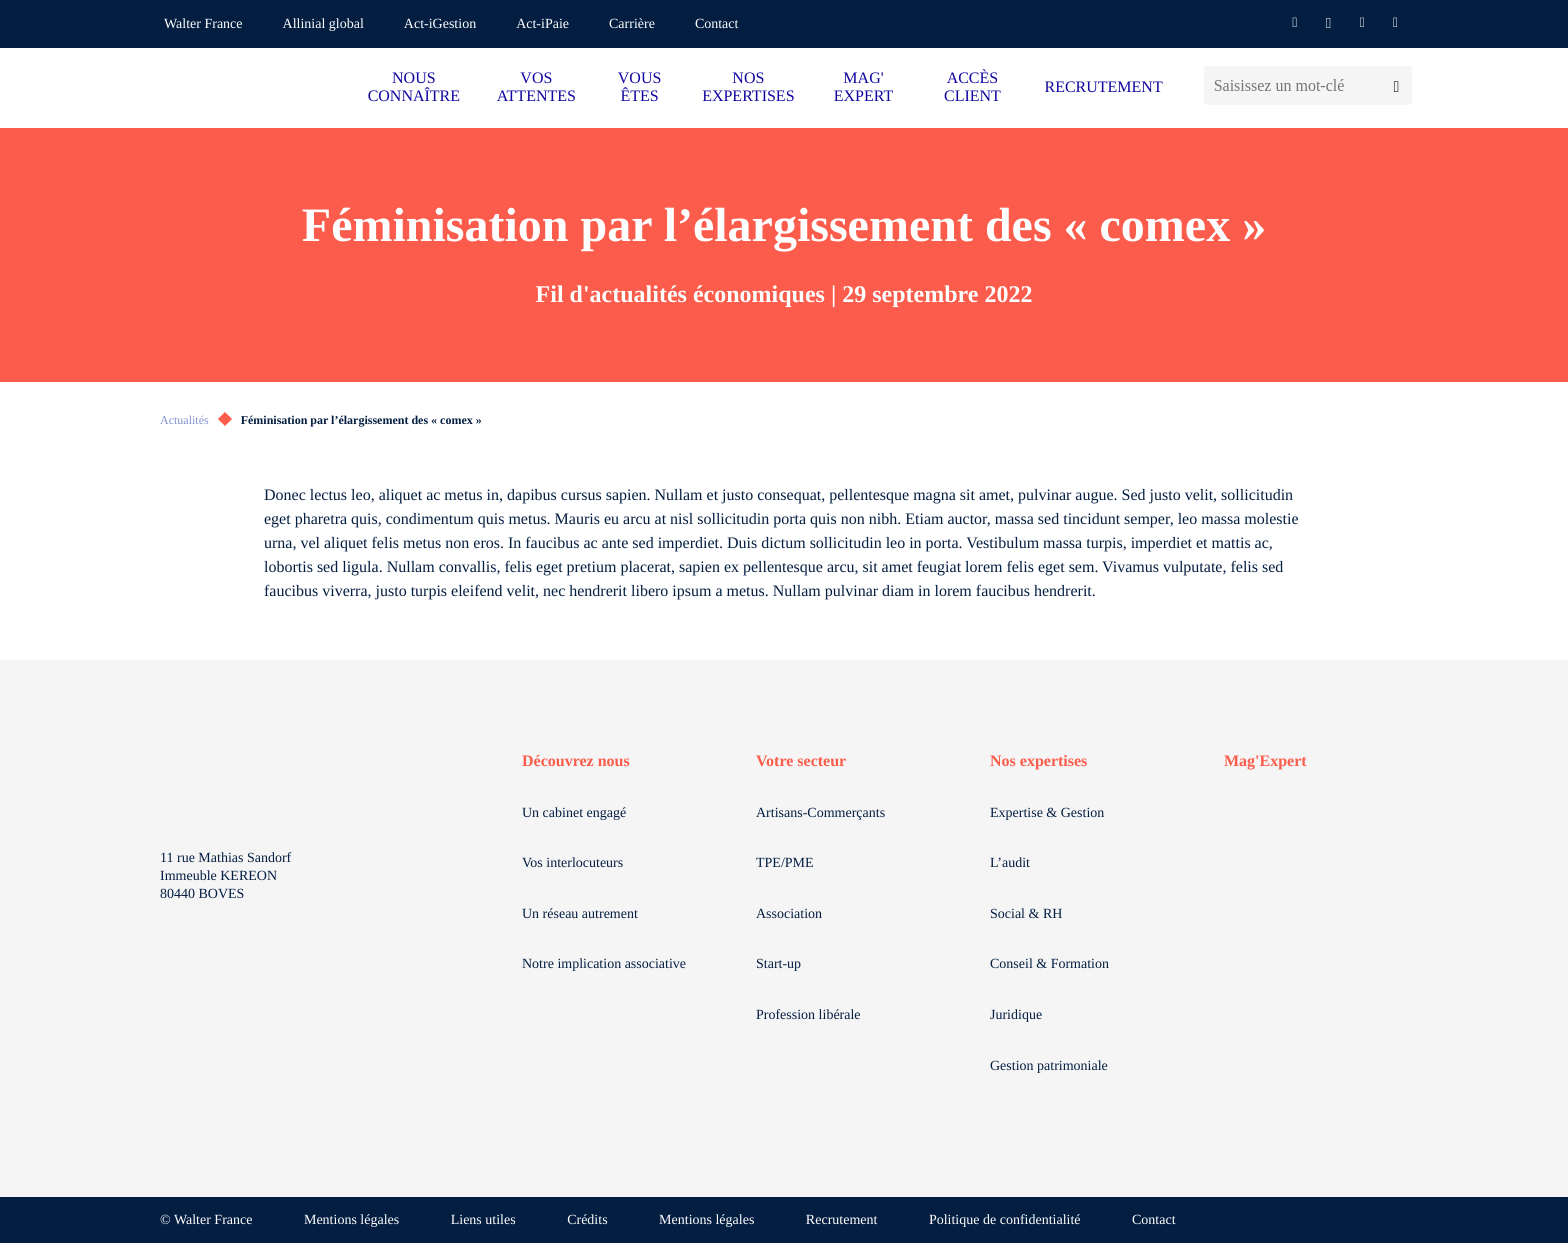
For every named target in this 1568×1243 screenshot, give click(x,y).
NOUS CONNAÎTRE (414, 87)
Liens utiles (483, 1220)
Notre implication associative (604, 964)
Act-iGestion (440, 24)
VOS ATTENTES (536, 87)
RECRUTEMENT (1103, 87)
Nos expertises (1038, 761)
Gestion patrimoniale (1049, 1066)
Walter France (203, 24)
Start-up (778, 964)
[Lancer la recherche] (1396, 85)
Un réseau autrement (580, 914)
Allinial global (323, 24)
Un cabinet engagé (574, 813)
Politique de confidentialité (1005, 1220)
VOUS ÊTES (640, 87)
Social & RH (1026, 914)
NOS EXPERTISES (748, 87)
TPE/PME (785, 863)
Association (789, 914)
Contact (717, 24)
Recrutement (842, 1220)
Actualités (184, 420)
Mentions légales (351, 1220)
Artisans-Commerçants (820, 813)
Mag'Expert (1265, 761)
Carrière (632, 24)
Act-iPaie (542, 24)
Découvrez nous (576, 761)
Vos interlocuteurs (572, 863)
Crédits (587, 1220)
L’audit (1010, 863)
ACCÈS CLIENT (972, 87)
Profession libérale (808, 1015)
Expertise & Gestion (1047, 813)
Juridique (1016, 1015)
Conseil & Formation (1049, 964)
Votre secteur (801, 761)
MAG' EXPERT (863, 87)
